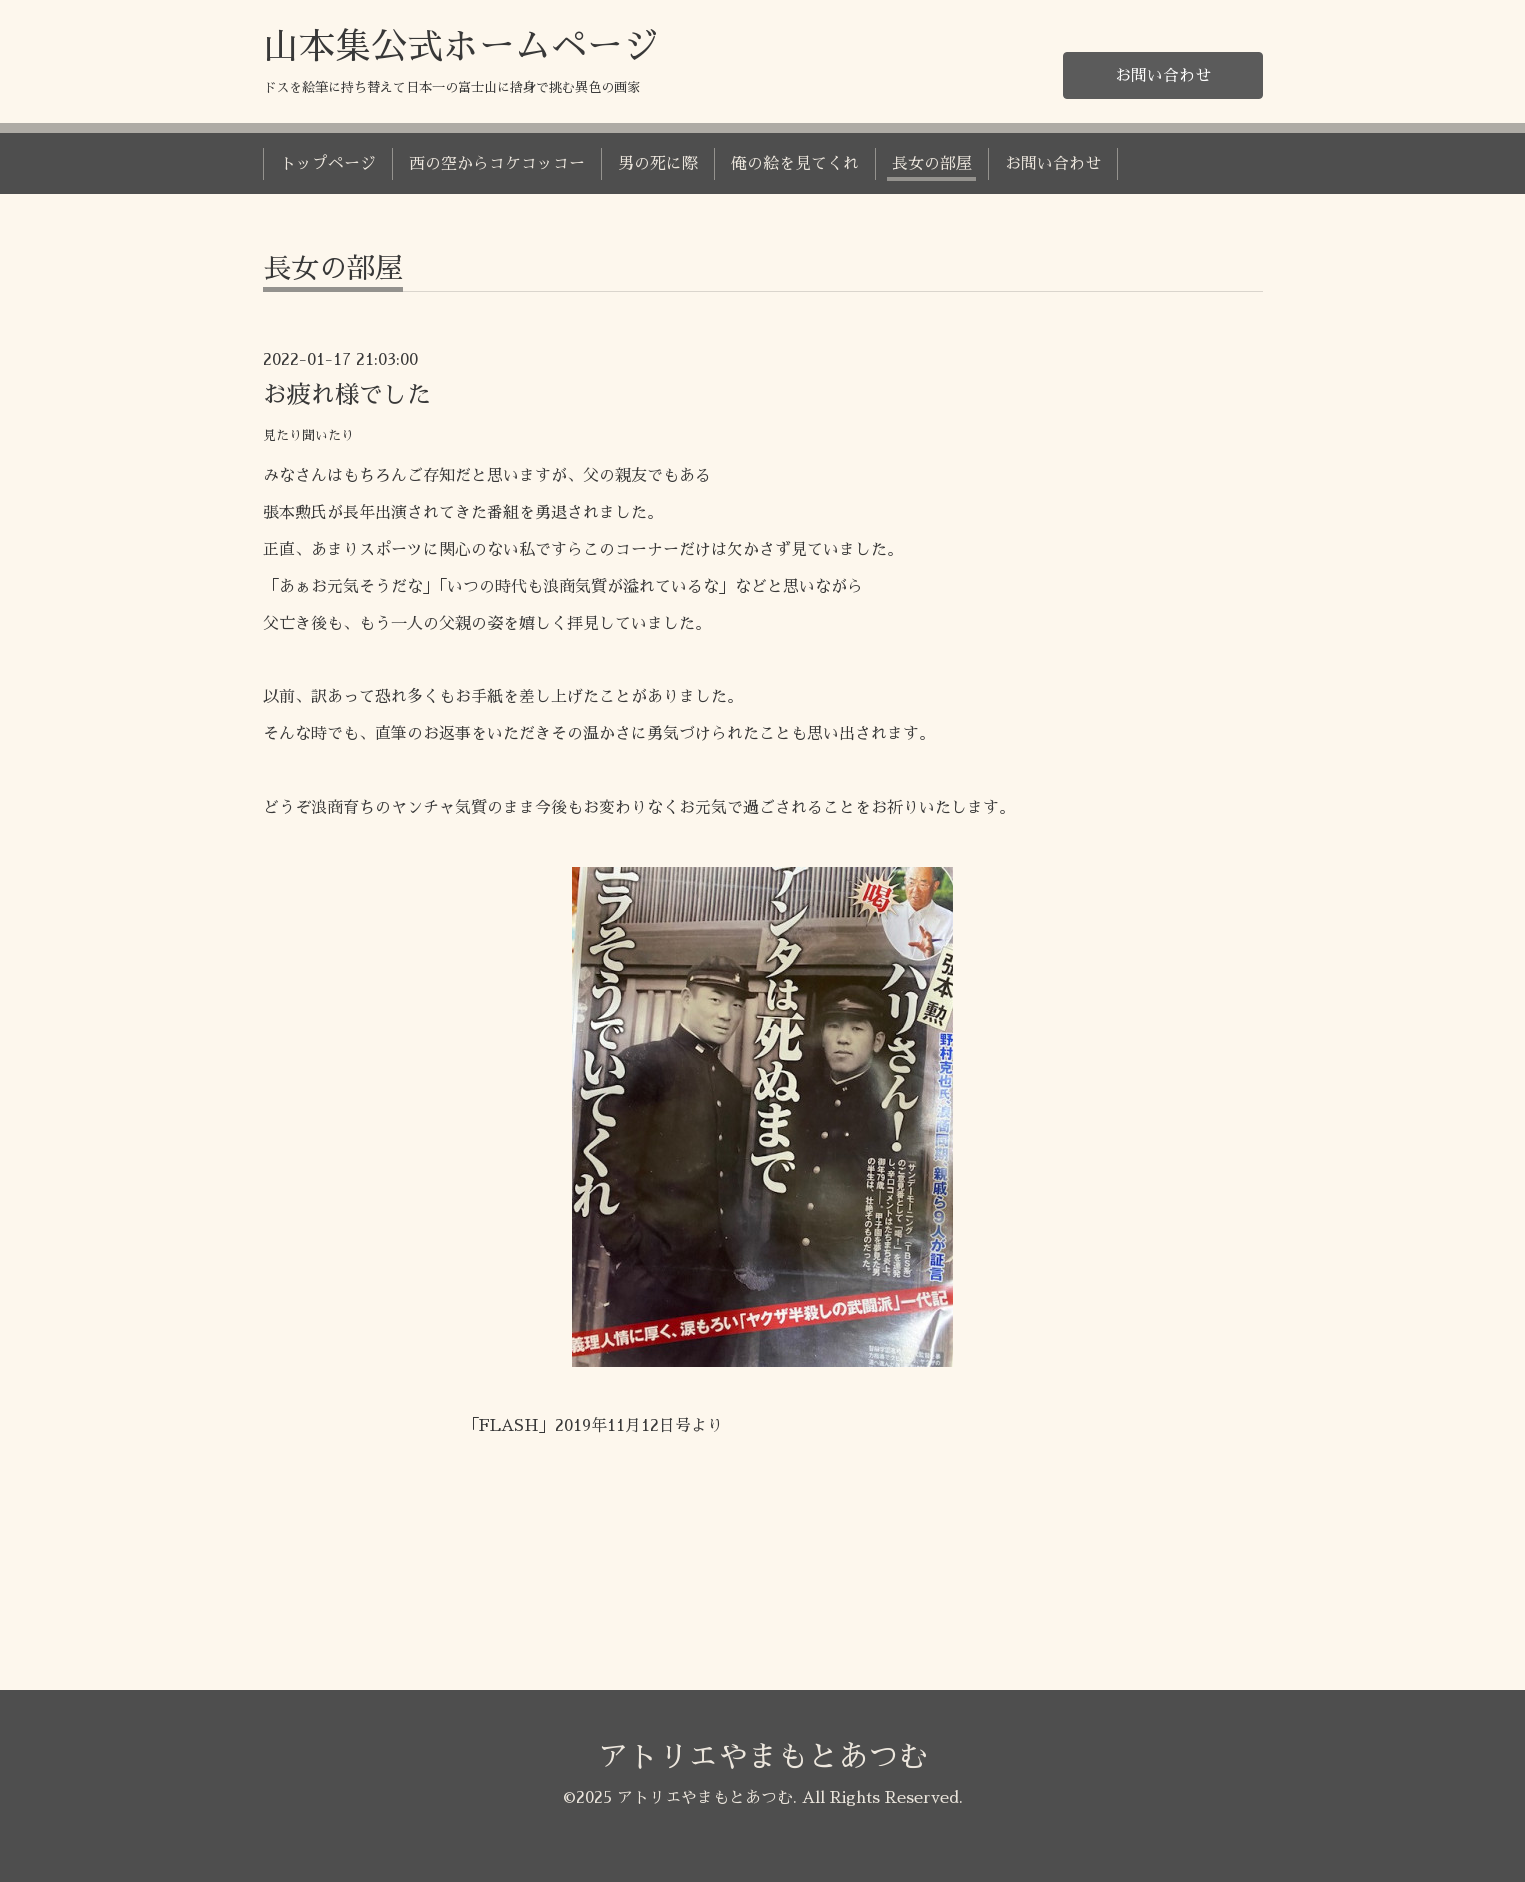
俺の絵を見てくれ (795, 164)
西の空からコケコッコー (497, 164)
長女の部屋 (932, 164)
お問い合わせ (1163, 76)
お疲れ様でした (347, 395)
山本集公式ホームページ (461, 47)
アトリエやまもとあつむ (763, 1757)
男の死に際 (658, 164)
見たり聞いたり (308, 435)
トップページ (328, 164)
